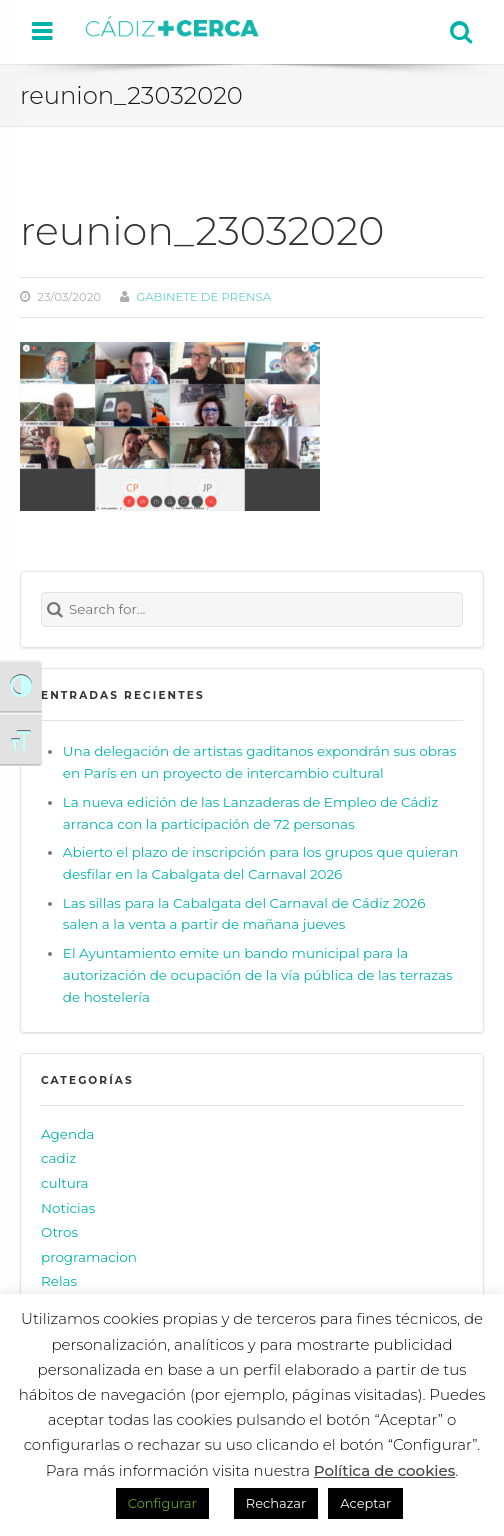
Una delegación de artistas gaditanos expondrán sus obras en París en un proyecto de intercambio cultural (259, 762)
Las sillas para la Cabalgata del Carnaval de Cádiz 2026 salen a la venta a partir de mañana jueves (244, 914)
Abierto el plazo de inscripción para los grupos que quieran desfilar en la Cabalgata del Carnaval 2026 (260, 863)
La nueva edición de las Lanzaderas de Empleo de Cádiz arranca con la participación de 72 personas (250, 813)
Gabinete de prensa (203, 297)
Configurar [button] (162, 1503)
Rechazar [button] (276, 1503)
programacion (89, 1257)
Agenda (67, 1134)
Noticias (68, 1208)
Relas (59, 1281)
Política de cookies (385, 1470)
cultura (65, 1183)
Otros (59, 1232)
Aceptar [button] (365, 1503)
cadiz (58, 1158)
